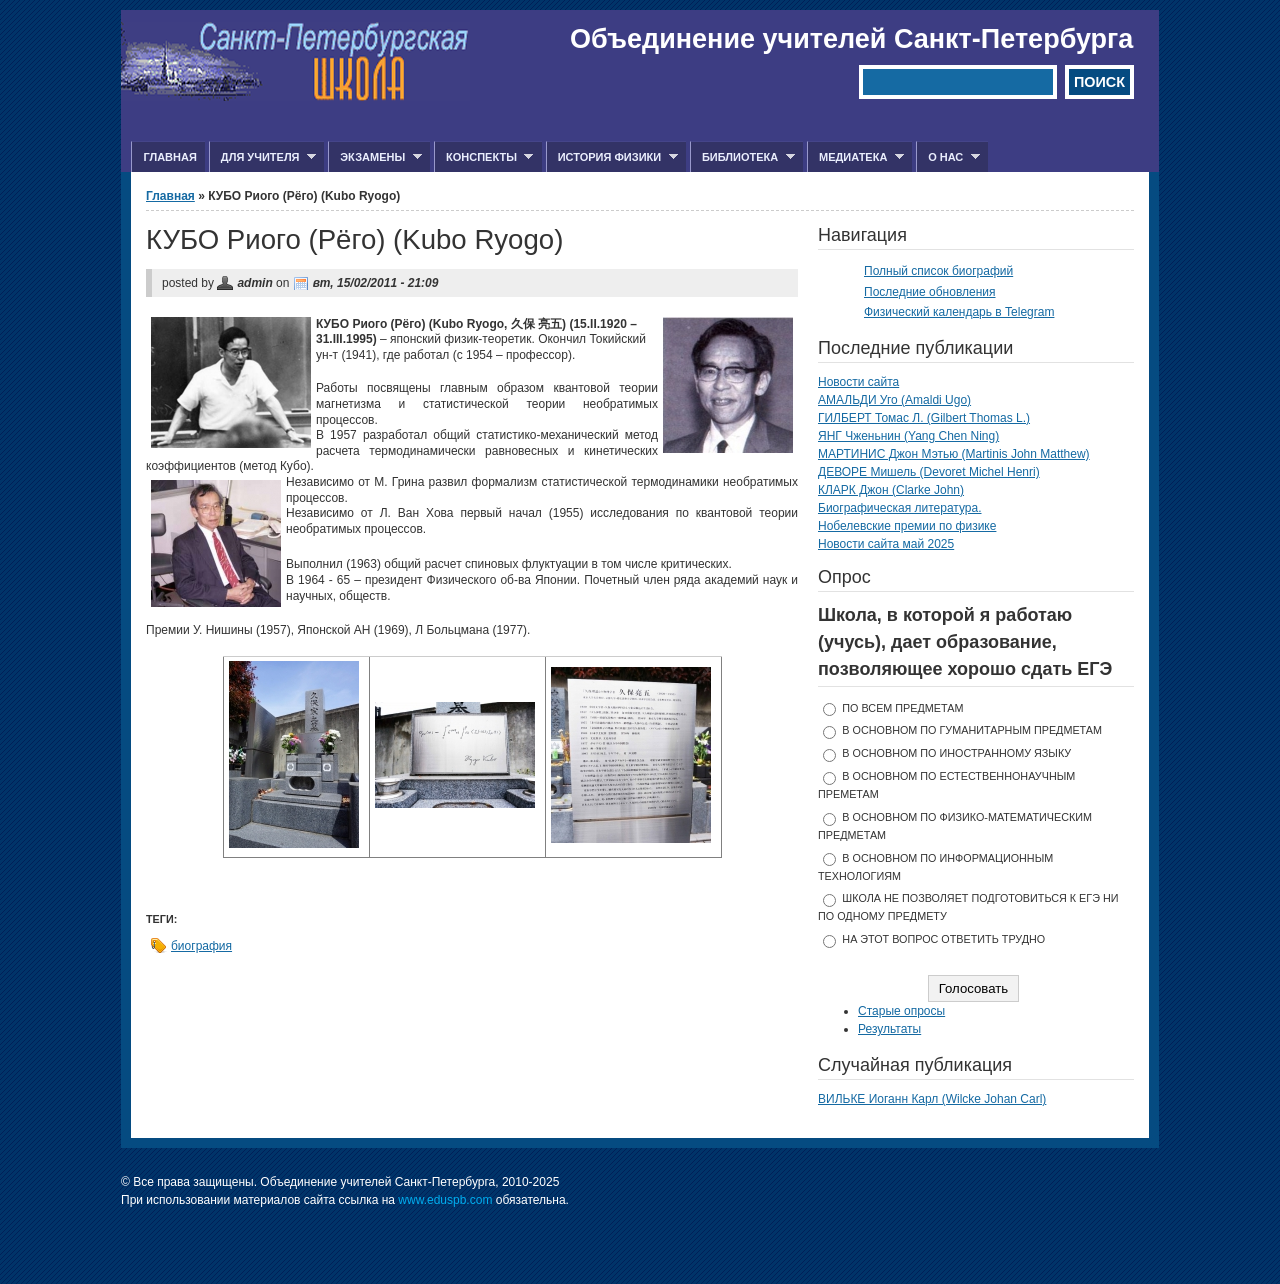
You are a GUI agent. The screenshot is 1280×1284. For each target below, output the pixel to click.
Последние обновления (930, 292)
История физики (612, 157)
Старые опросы (901, 1011)
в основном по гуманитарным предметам (972, 730)
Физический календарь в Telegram (959, 312)
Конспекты (483, 157)
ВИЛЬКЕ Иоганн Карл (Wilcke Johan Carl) (932, 1099)
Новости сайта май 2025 (886, 544)
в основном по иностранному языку (956, 753)
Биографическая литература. (900, 508)
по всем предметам (902, 708)
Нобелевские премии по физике (907, 526)
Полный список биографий (938, 271)
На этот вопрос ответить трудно (943, 939)
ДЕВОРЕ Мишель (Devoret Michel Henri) (929, 472)
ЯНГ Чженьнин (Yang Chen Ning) (908, 436)
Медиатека (855, 157)
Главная (169, 157)
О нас (948, 157)
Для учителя (262, 157)
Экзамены (375, 157)
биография (201, 946)
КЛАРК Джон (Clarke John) (891, 490)
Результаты (889, 1029)
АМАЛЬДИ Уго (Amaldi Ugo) (894, 400)
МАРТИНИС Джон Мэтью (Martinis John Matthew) (954, 454)
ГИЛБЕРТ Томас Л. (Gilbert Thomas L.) (924, 418)
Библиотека (742, 157)
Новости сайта (858, 382)
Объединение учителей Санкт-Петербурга (851, 39)
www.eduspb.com (445, 1200)
